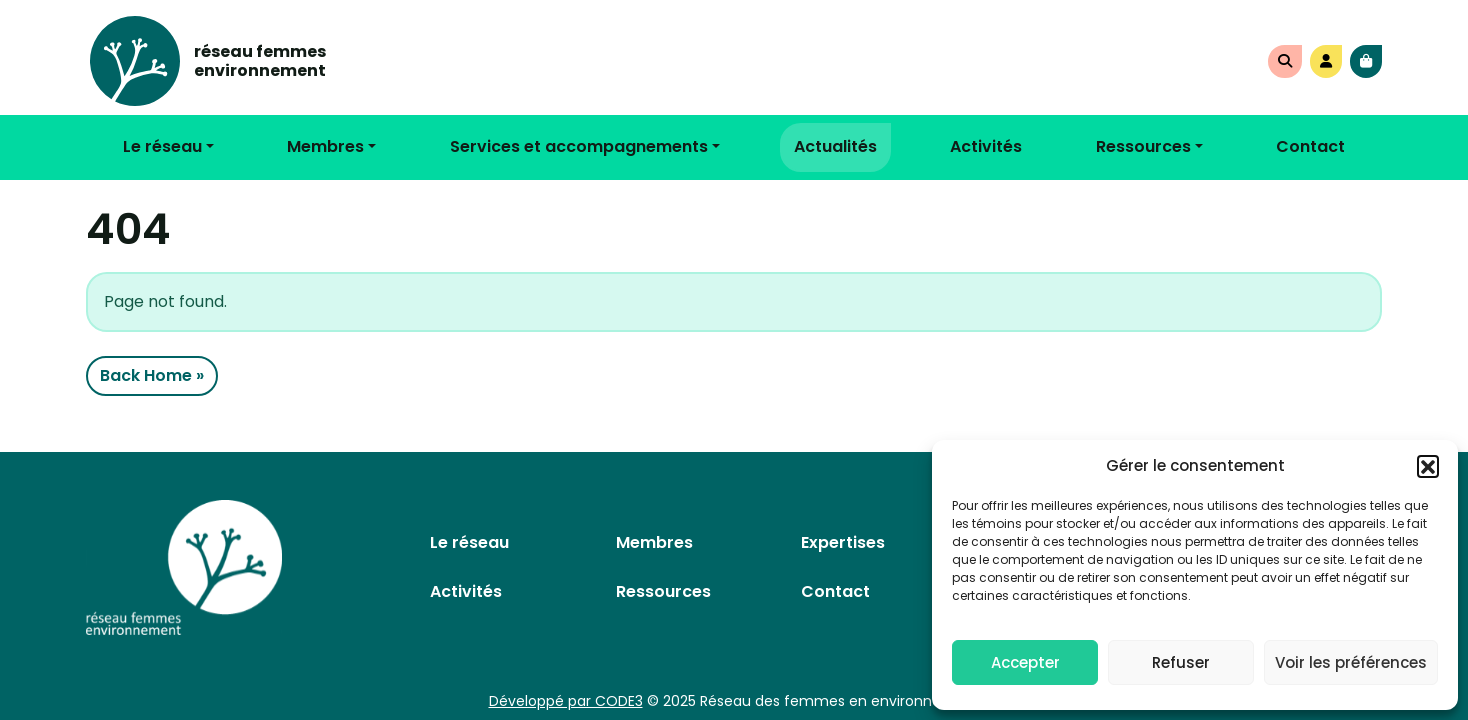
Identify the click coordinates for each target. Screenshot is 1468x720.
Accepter (1025, 662)
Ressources (1143, 146)
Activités (986, 146)
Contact (1310, 146)
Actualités (835, 146)
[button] (1428, 466)
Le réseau (162, 146)
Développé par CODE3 (566, 701)
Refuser (1181, 662)
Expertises (843, 542)
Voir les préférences (1351, 662)
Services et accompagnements (579, 146)
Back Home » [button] (152, 375)
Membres (325, 146)
